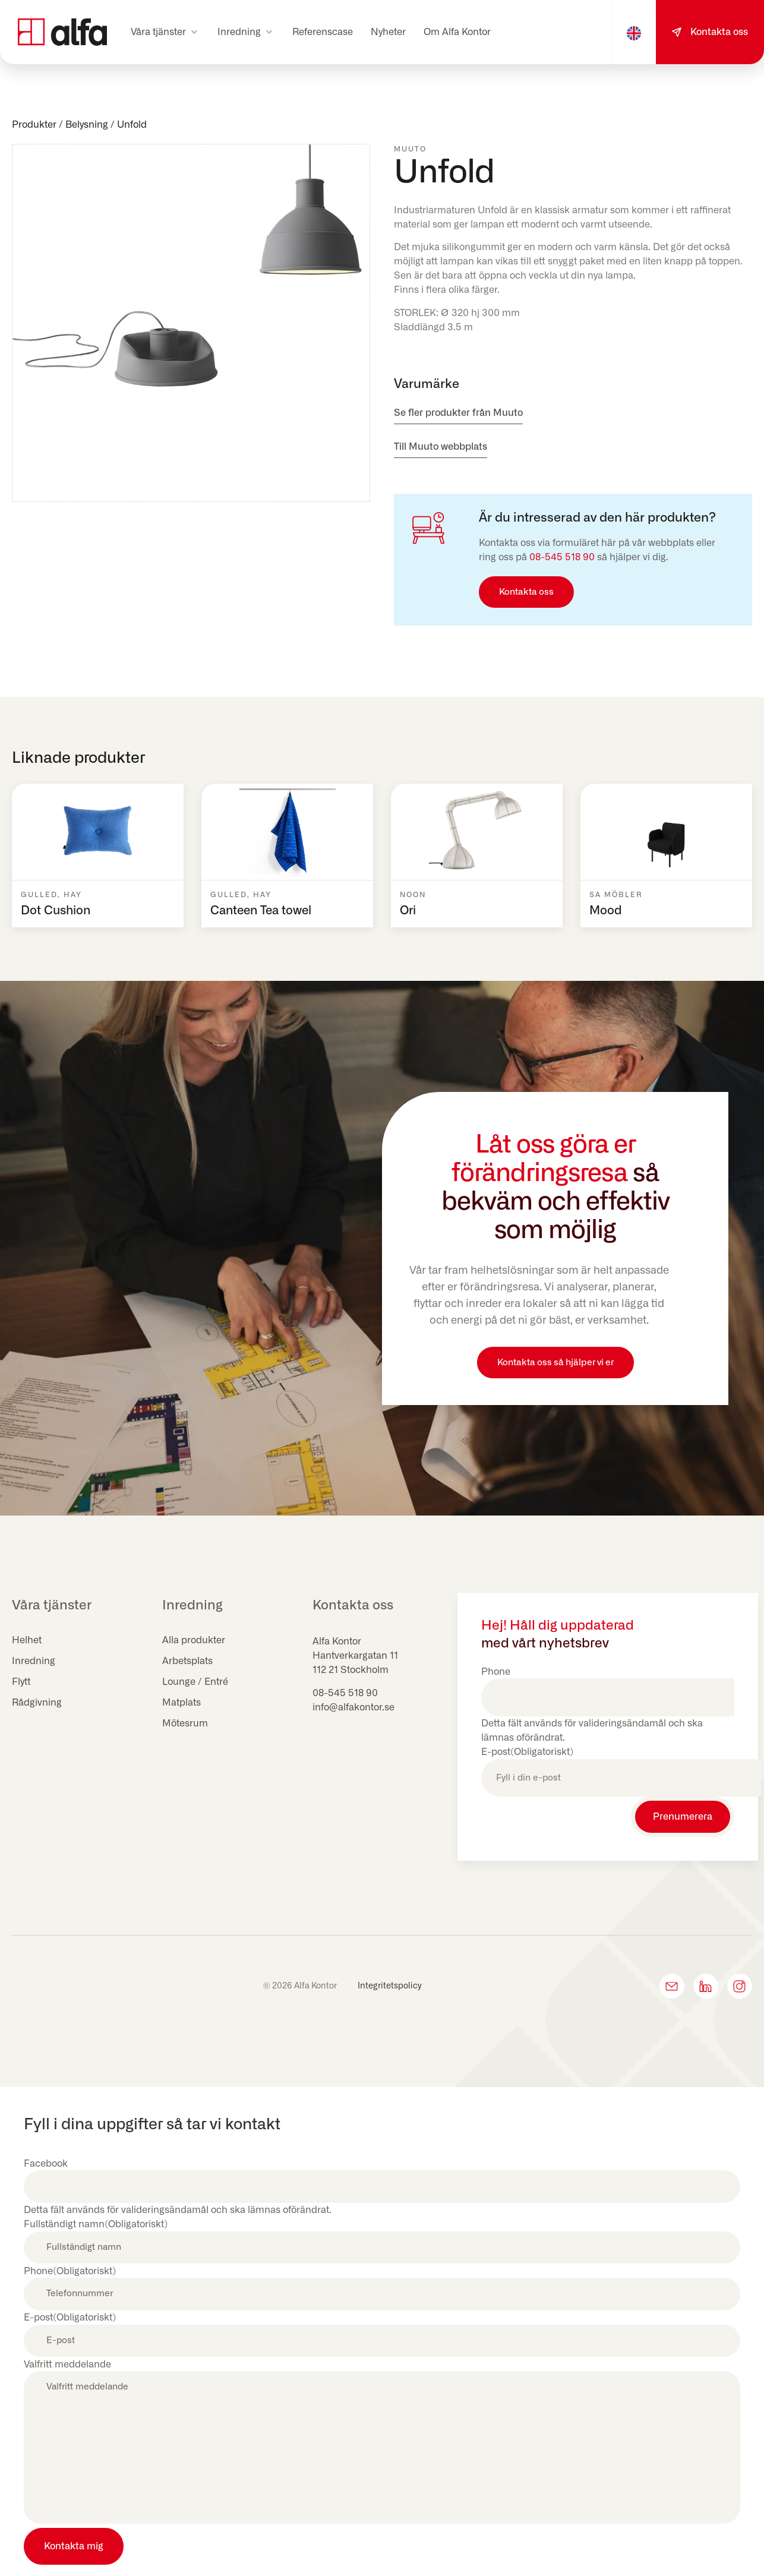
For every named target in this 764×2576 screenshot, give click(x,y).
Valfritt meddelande (67, 2364)
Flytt (21, 1682)
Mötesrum (185, 1723)
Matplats (181, 1702)
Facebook (46, 2163)
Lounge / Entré (195, 1682)
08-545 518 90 (562, 557)
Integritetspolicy (390, 1986)
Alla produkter (193, 1640)
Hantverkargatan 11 (355, 1655)
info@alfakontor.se (353, 1707)
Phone (495, 1672)
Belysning (86, 125)
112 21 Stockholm (350, 1670)
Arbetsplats (187, 1661)
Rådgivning (37, 1702)
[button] (165, 32)
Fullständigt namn (96, 2224)
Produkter (34, 125)
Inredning (33, 1661)
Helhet (27, 1640)
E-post (527, 1752)
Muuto (410, 149)
